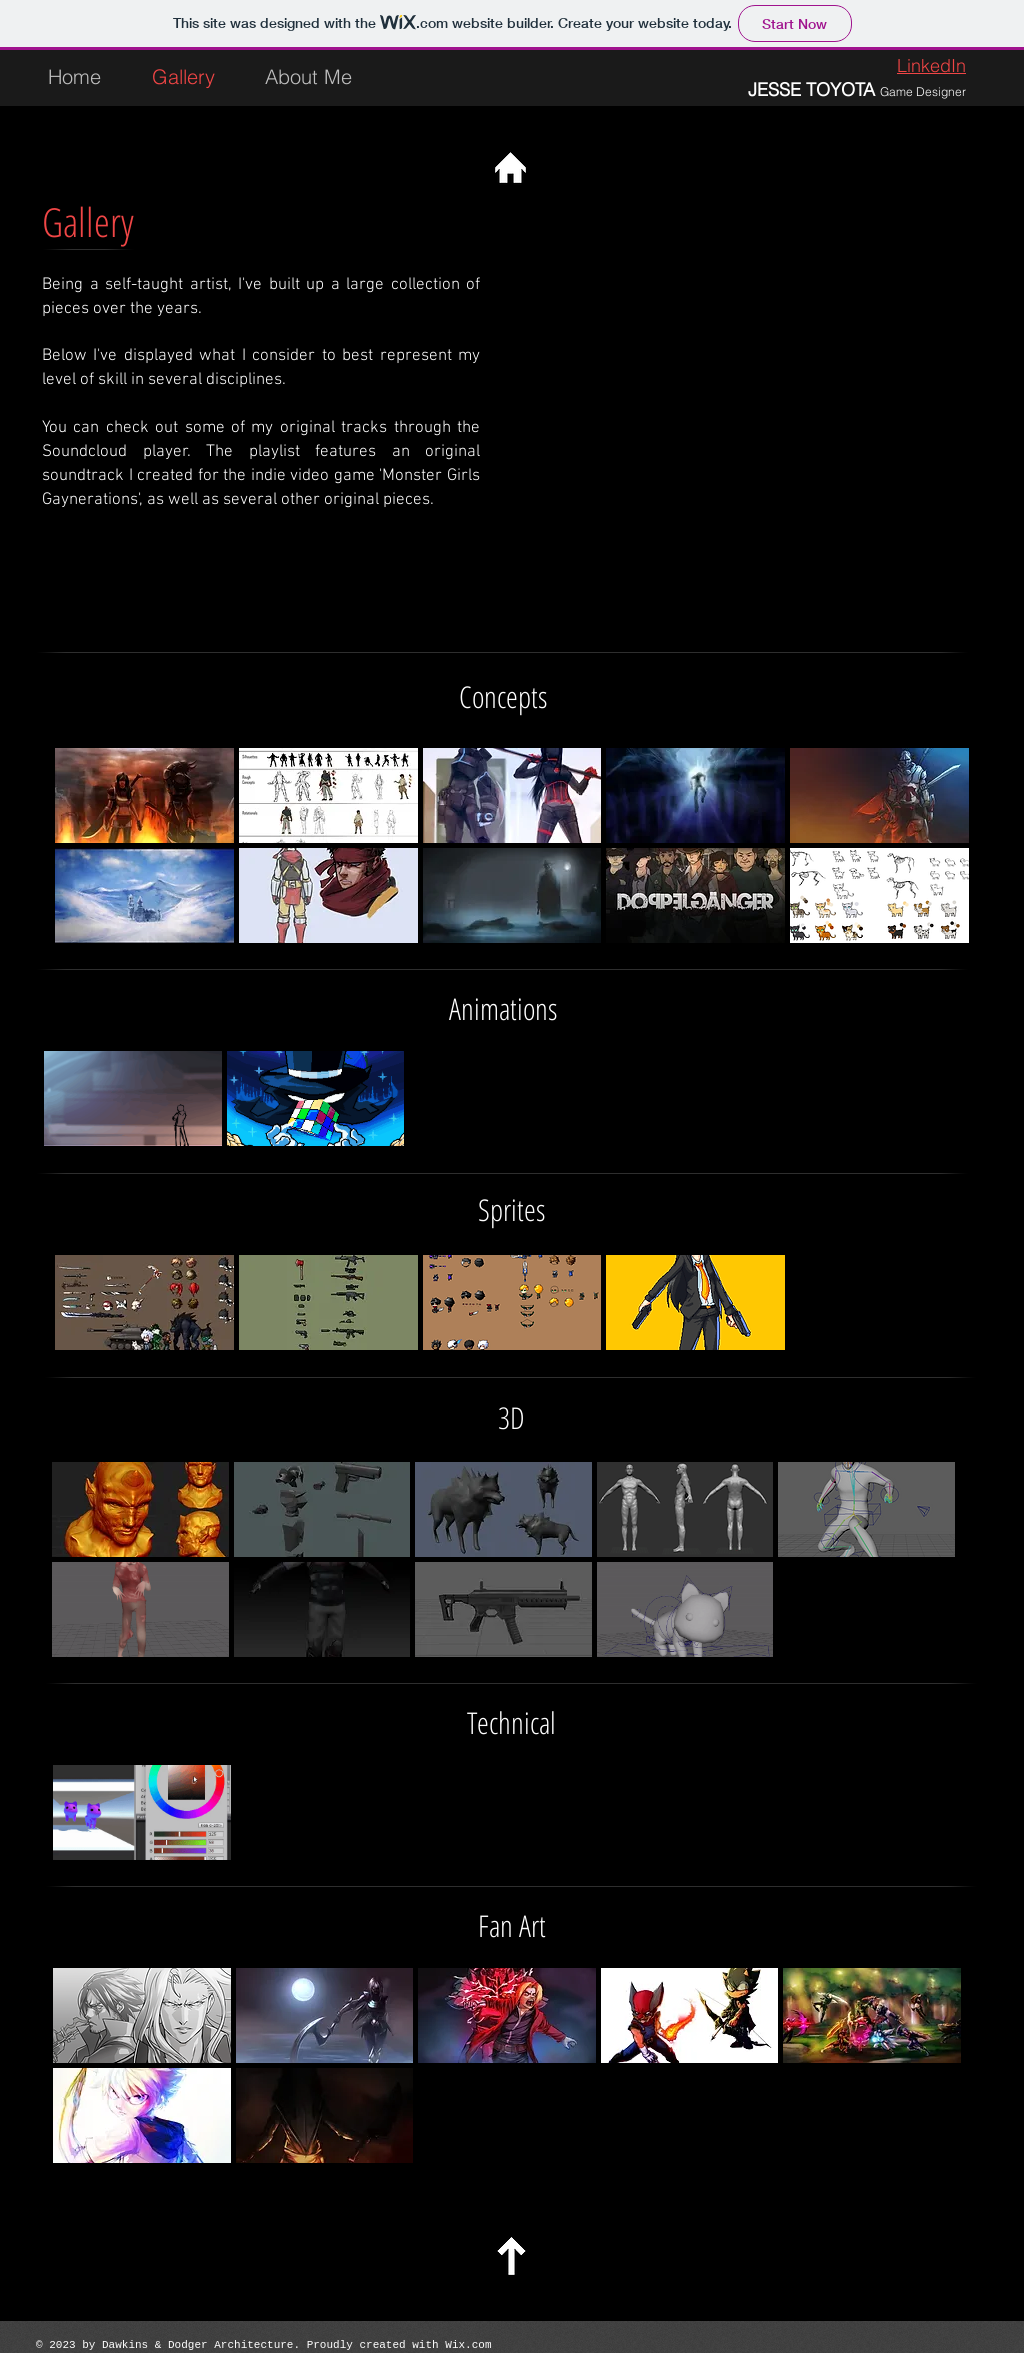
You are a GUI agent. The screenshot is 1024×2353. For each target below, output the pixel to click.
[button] (144, 795)
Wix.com (468, 2345)
